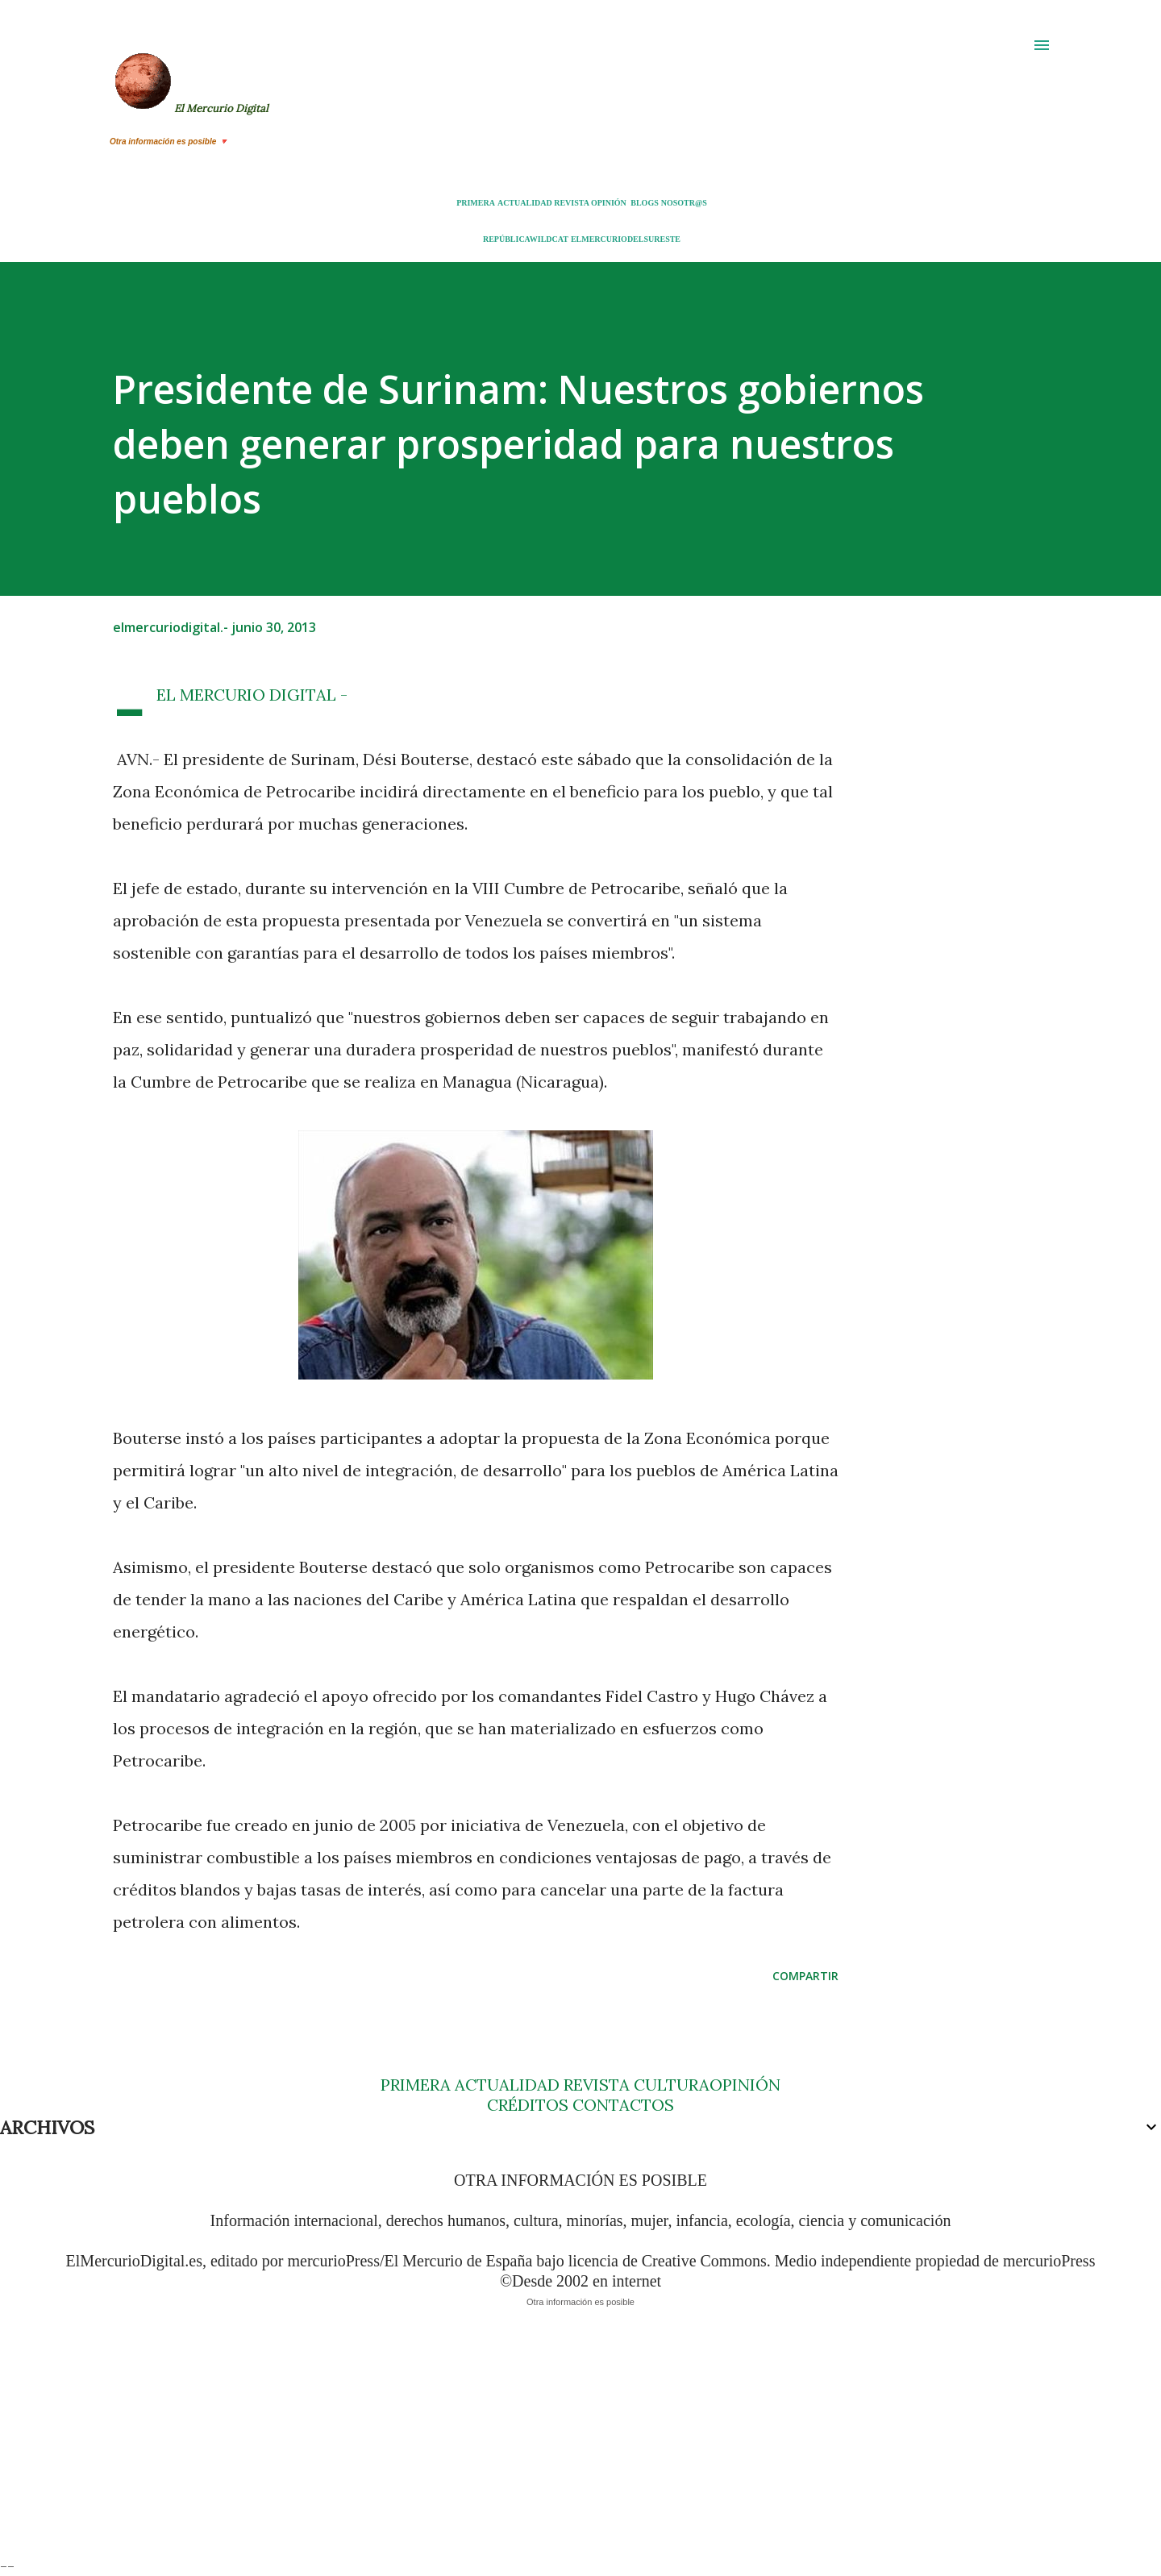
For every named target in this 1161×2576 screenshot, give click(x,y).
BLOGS (644, 202)
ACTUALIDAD (524, 202)
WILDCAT (549, 239)
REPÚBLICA (506, 239)
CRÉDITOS (527, 2105)
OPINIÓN (608, 202)
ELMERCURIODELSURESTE (625, 239)
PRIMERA (475, 202)
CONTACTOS (621, 2105)
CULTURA (672, 2085)
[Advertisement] (484, 2443)
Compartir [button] (805, 1975)
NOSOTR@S (684, 202)
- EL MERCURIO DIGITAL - (251, 695)
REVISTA (571, 202)
